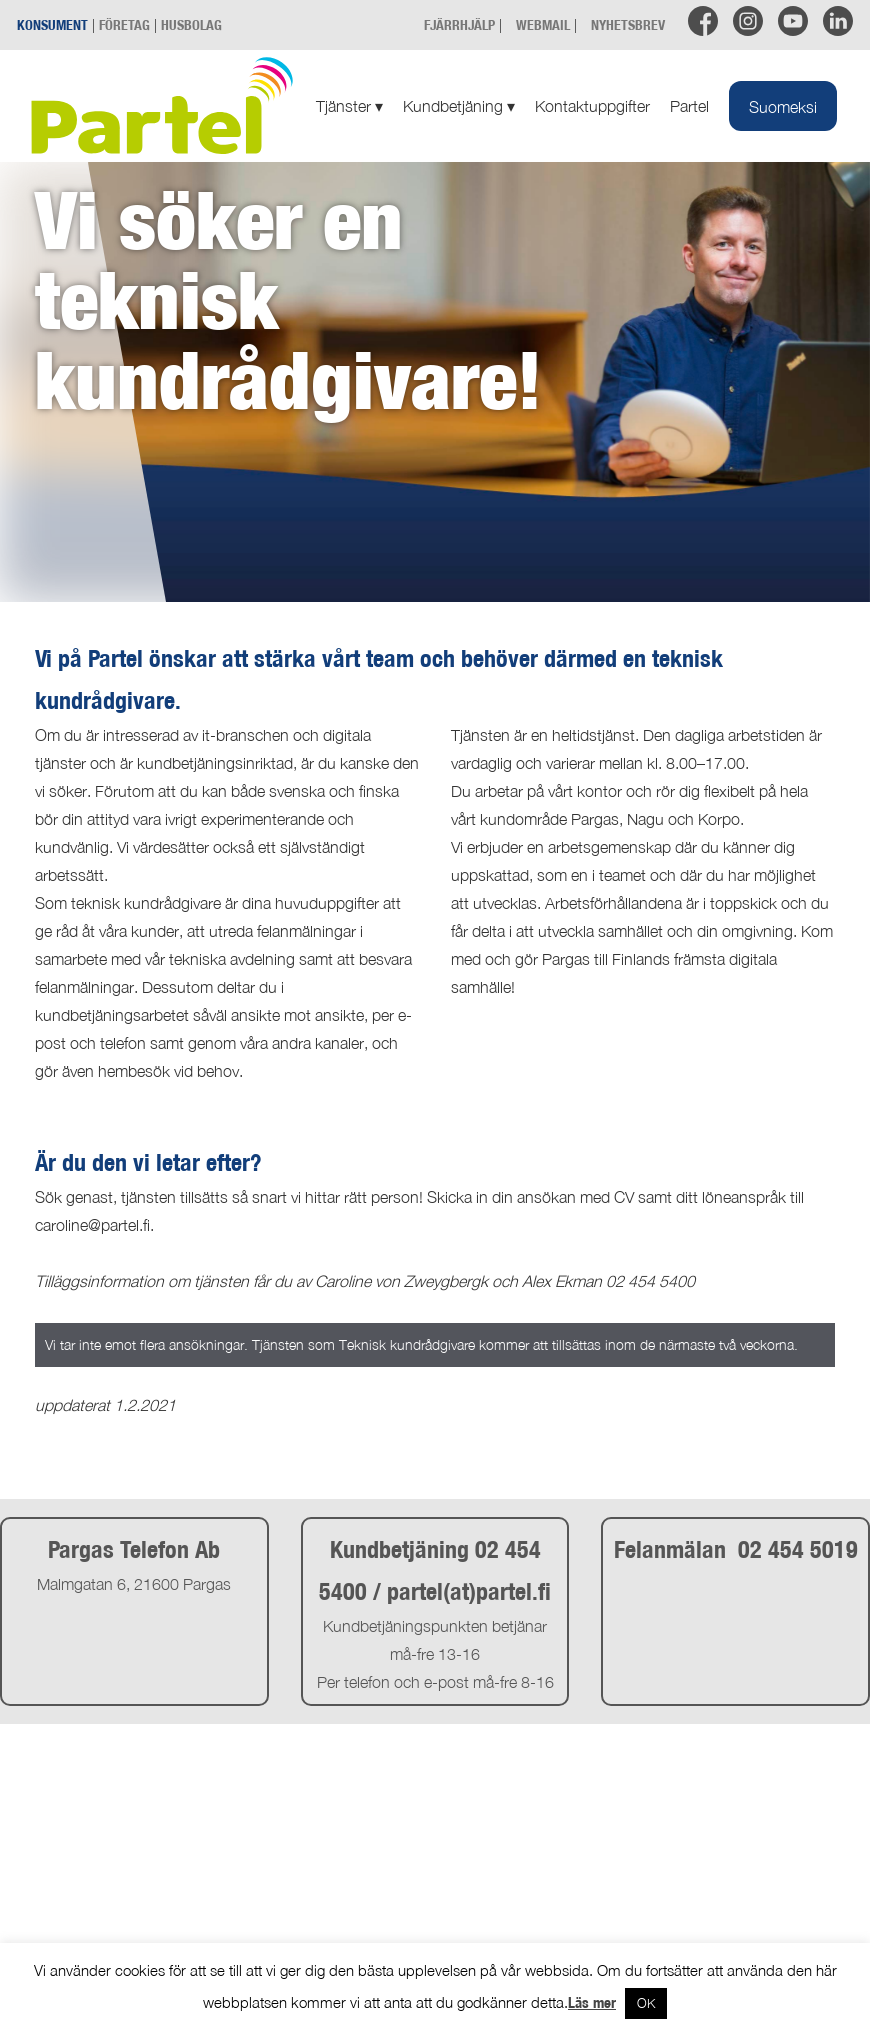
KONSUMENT (52, 24)
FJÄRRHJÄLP (459, 24)
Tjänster (349, 106)
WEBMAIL (543, 24)
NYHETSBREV (628, 24)
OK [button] (646, 2003)
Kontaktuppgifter (592, 106)
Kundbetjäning (459, 106)
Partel (689, 106)
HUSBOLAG (191, 24)
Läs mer (592, 2002)
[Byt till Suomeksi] (783, 106)
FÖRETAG (124, 24)
